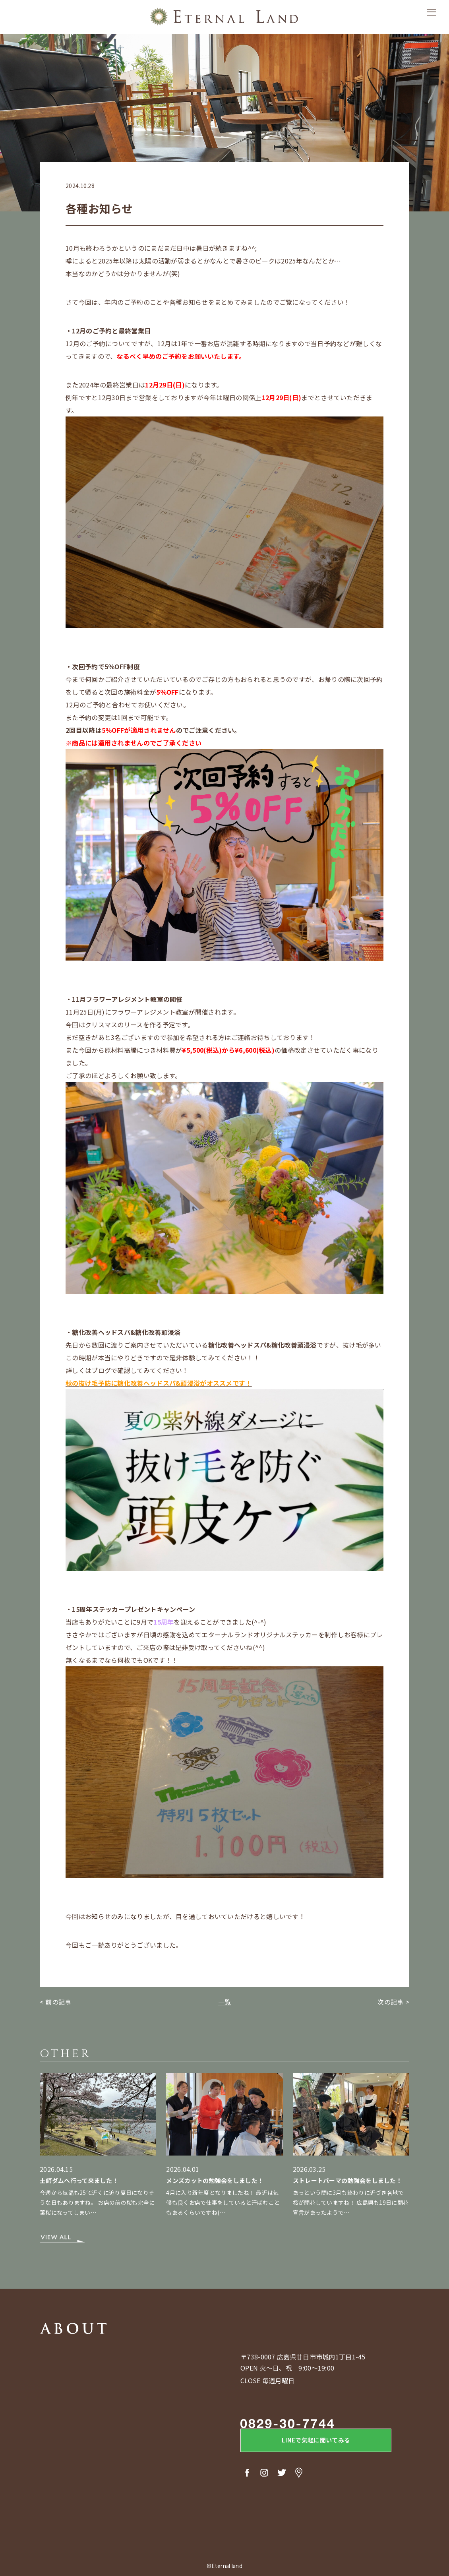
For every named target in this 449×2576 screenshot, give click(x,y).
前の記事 (58, 2002)
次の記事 (390, 2002)
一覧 (224, 2002)
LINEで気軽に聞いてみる (306, 2442)
